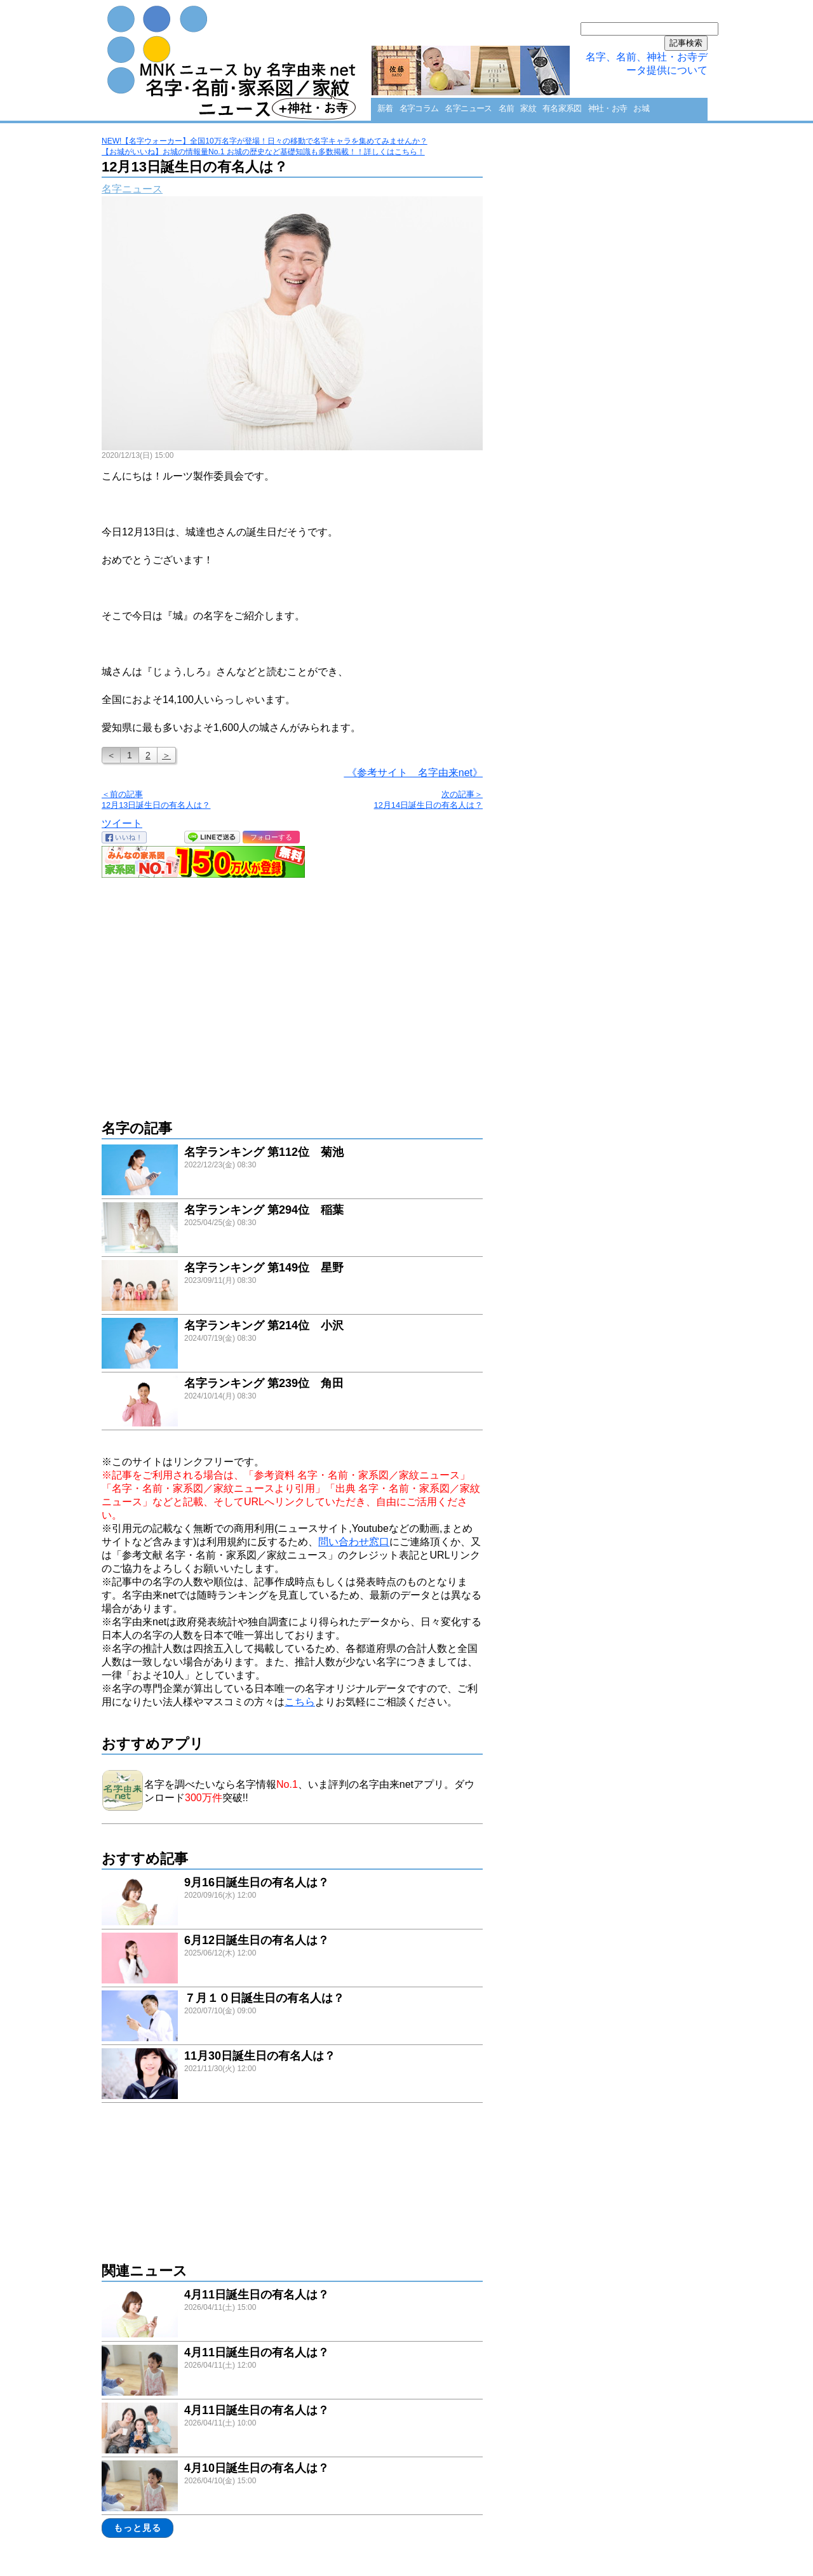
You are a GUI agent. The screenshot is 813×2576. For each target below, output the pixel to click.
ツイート (122, 823)
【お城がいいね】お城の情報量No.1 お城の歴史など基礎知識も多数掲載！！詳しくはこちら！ (263, 151)
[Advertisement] (292, 992)
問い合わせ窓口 (353, 1541)
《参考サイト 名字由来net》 (413, 772)
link (292, 1171)
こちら (300, 1701)
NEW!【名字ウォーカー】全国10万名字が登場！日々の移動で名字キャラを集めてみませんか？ (264, 141)
